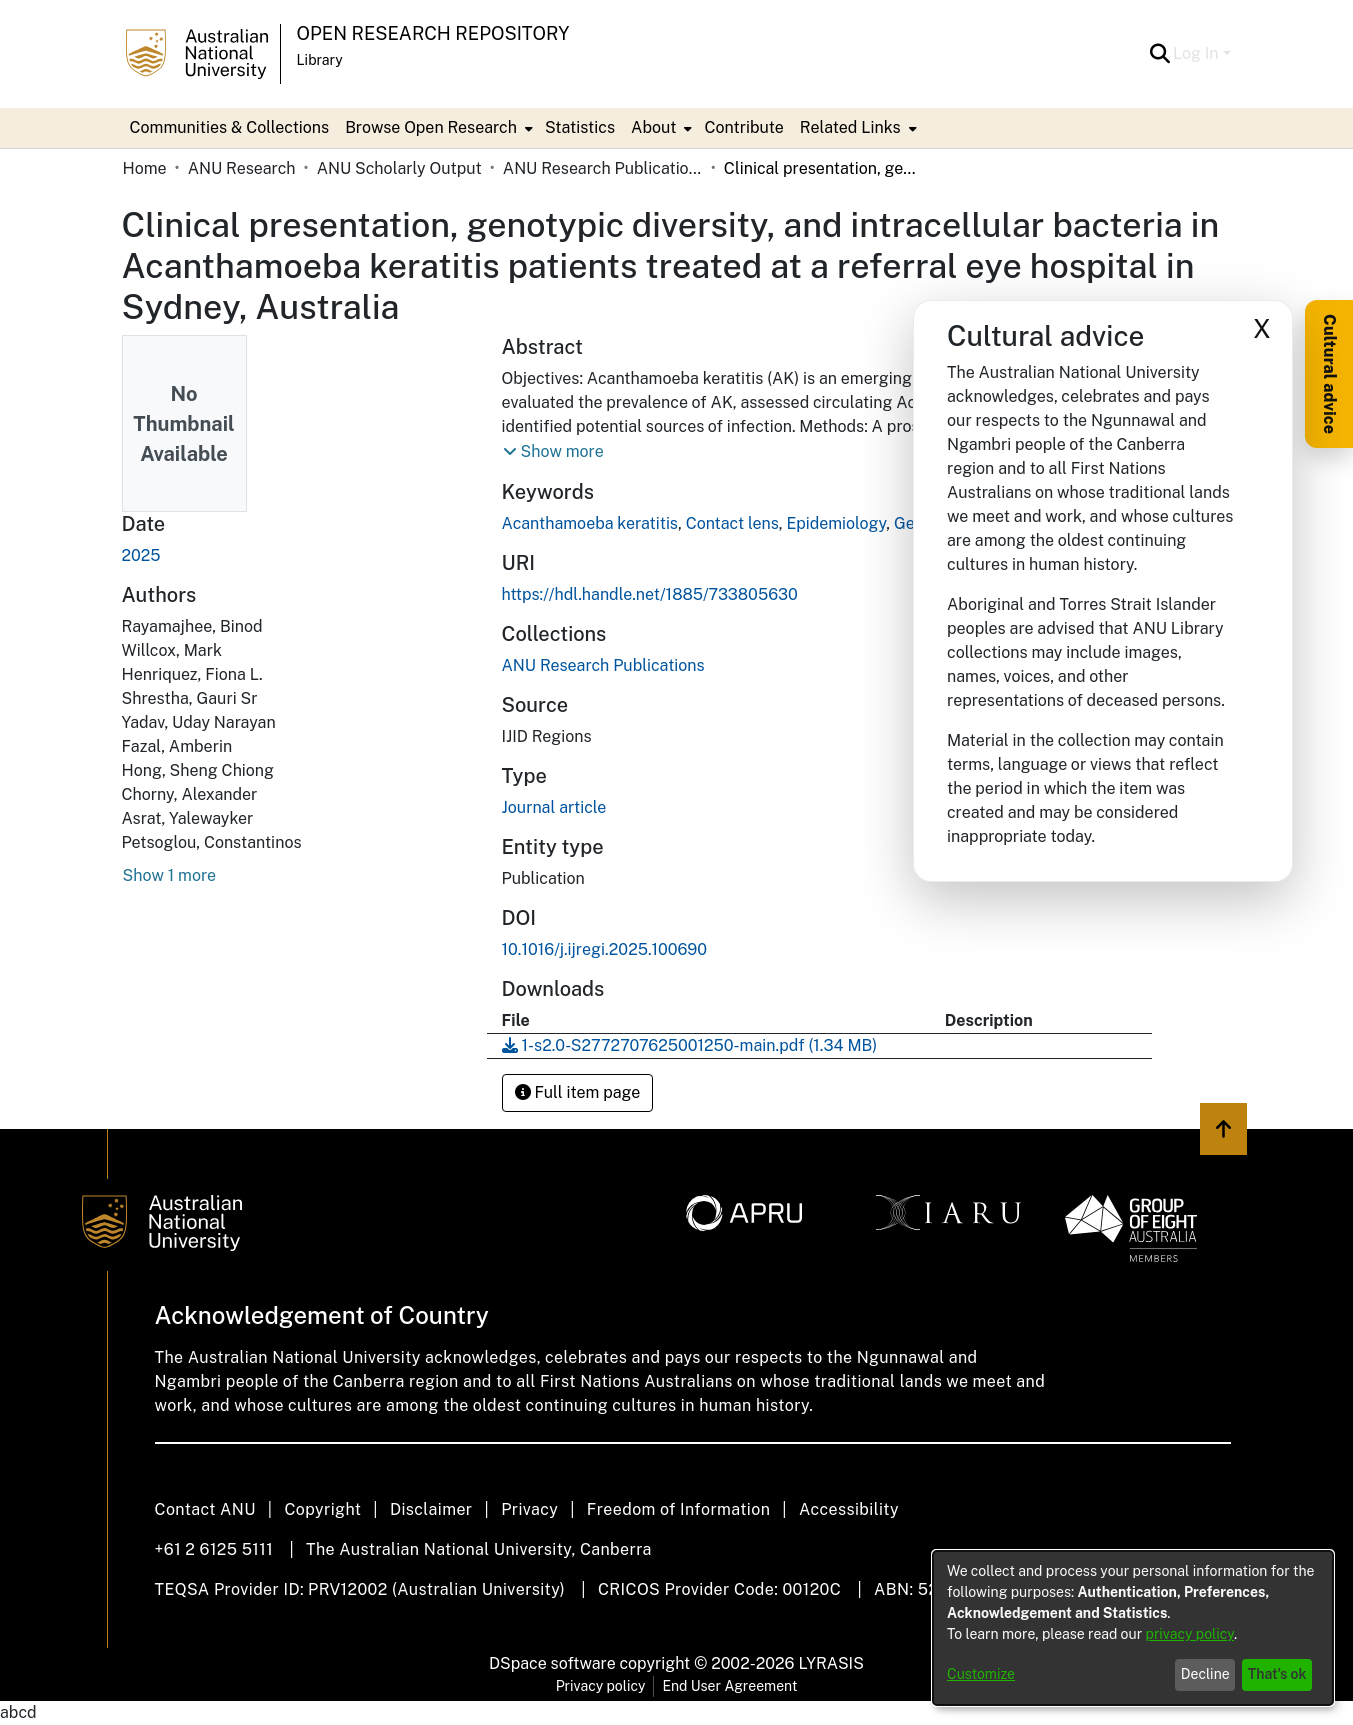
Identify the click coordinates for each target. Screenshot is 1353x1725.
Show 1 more (170, 875)
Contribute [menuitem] (743, 127)
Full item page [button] (578, 1092)
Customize (981, 1674)
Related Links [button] (850, 127)
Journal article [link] (554, 807)
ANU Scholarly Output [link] (399, 168)
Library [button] (320, 60)
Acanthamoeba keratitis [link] (590, 523)
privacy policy (1190, 1634)
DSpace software (552, 1663)
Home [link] (145, 168)
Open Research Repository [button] (433, 33)
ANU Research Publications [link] (603, 168)
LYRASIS (830, 1663)
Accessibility (849, 1509)
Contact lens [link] (732, 523)
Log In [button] (1197, 53)
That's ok (1277, 1674)
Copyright (322, 1509)
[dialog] (1133, 1628)
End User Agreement (729, 1686)
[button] (1159, 54)
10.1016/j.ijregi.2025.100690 (604, 949)
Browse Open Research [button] (431, 127)
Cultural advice (1329, 374)
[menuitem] (437, 128)
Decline (1205, 1674)
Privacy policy (601, 1686)
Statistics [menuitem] (580, 127)
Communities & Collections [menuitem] (230, 127)
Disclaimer (431, 1509)
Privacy (529, 1509)
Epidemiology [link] (836, 523)
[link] (603, 665)
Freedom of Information (678, 1509)
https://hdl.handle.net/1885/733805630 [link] (650, 594)
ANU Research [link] (242, 168)
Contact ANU (205, 1509)
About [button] (653, 127)
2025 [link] (141, 555)
